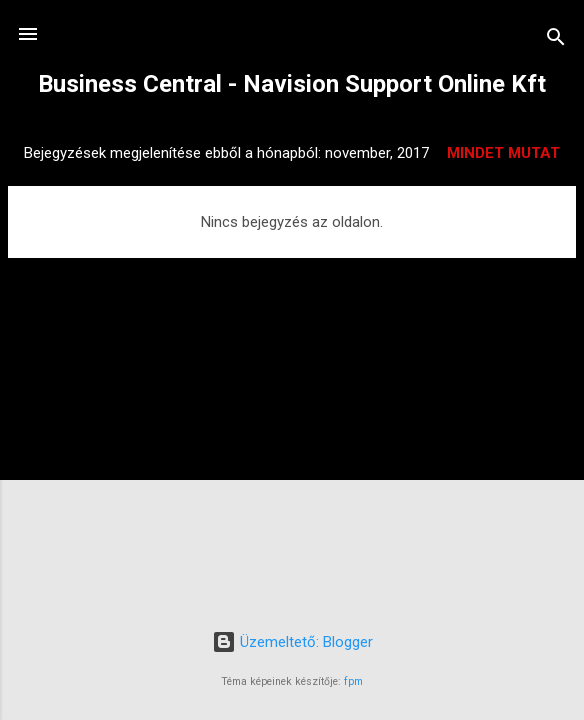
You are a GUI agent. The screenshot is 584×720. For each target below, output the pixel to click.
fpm (353, 681)
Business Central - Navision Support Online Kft (292, 84)
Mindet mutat (503, 153)
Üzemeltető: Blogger (292, 642)
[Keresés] (556, 40)
